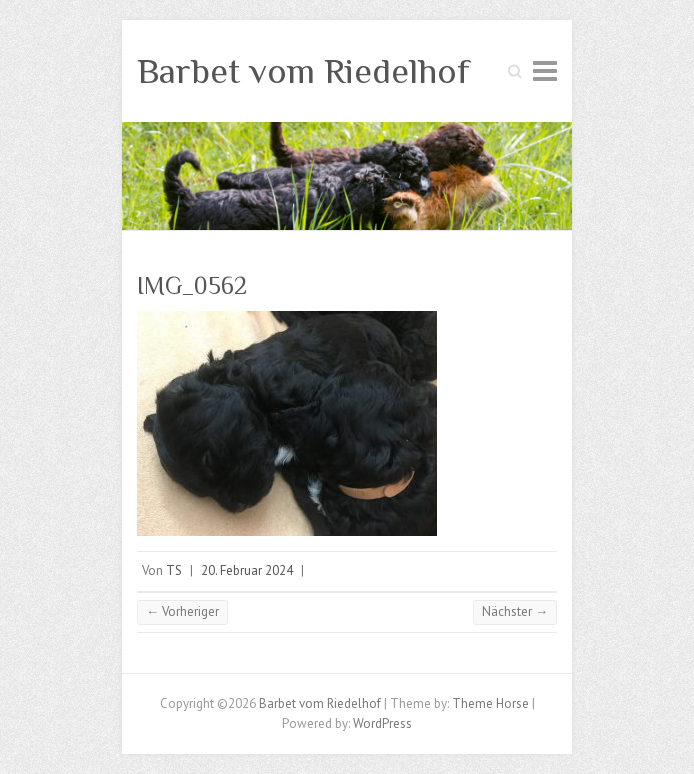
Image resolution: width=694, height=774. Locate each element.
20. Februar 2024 (247, 570)
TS (174, 570)
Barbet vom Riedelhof (303, 71)
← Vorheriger (182, 611)
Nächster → (515, 611)
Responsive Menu (545, 70)
